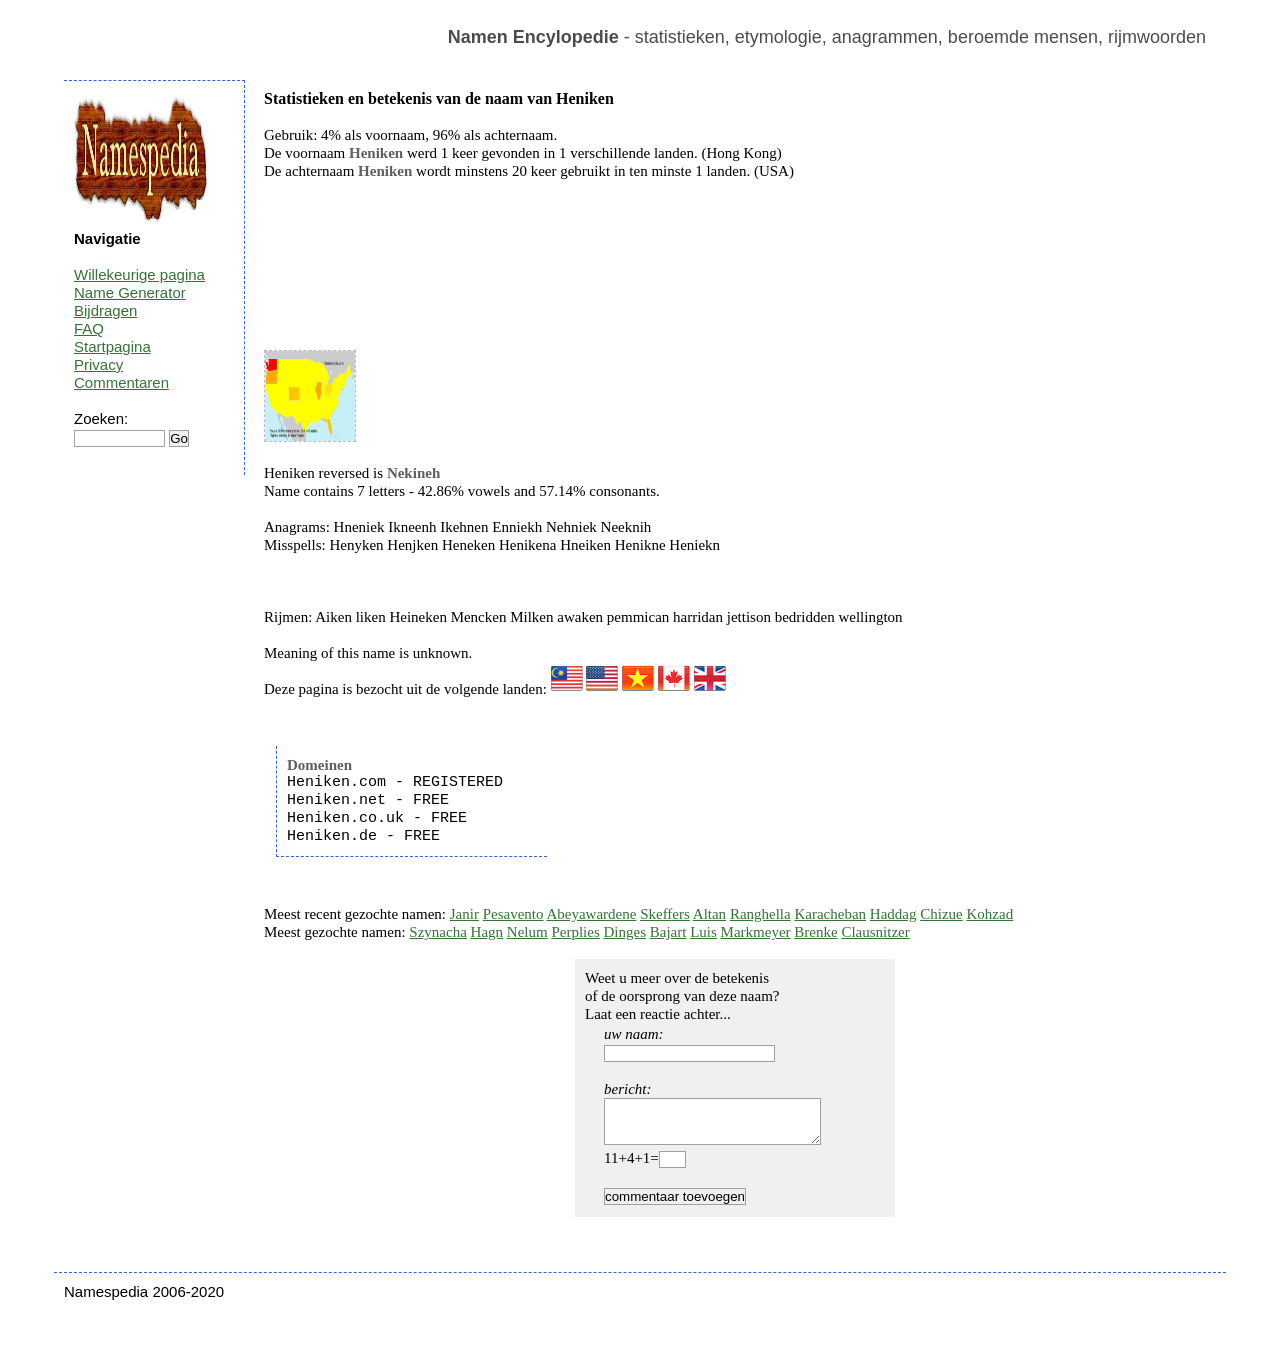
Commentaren (121, 382)
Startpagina (112, 346)
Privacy (98, 364)
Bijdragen (105, 310)
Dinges (625, 932)
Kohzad (989, 914)
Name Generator (130, 292)
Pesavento (513, 914)
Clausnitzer (875, 932)
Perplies (575, 932)
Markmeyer (756, 932)
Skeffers (665, 914)
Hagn (487, 932)
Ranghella (760, 914)
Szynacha (437, 932)
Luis (703, 932)
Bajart (668, 932)
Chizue (941, 914)
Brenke (815, 932)
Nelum (527, 932)
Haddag (893, 914)
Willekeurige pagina (139, 274)
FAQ (89, 328)
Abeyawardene (591, 914)
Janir (464, 914)
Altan (709, 914)
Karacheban (830, 914)
